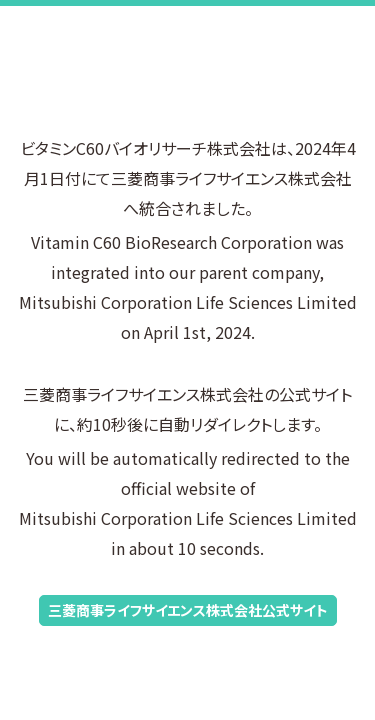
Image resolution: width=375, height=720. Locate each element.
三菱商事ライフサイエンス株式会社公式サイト (188, 610)
